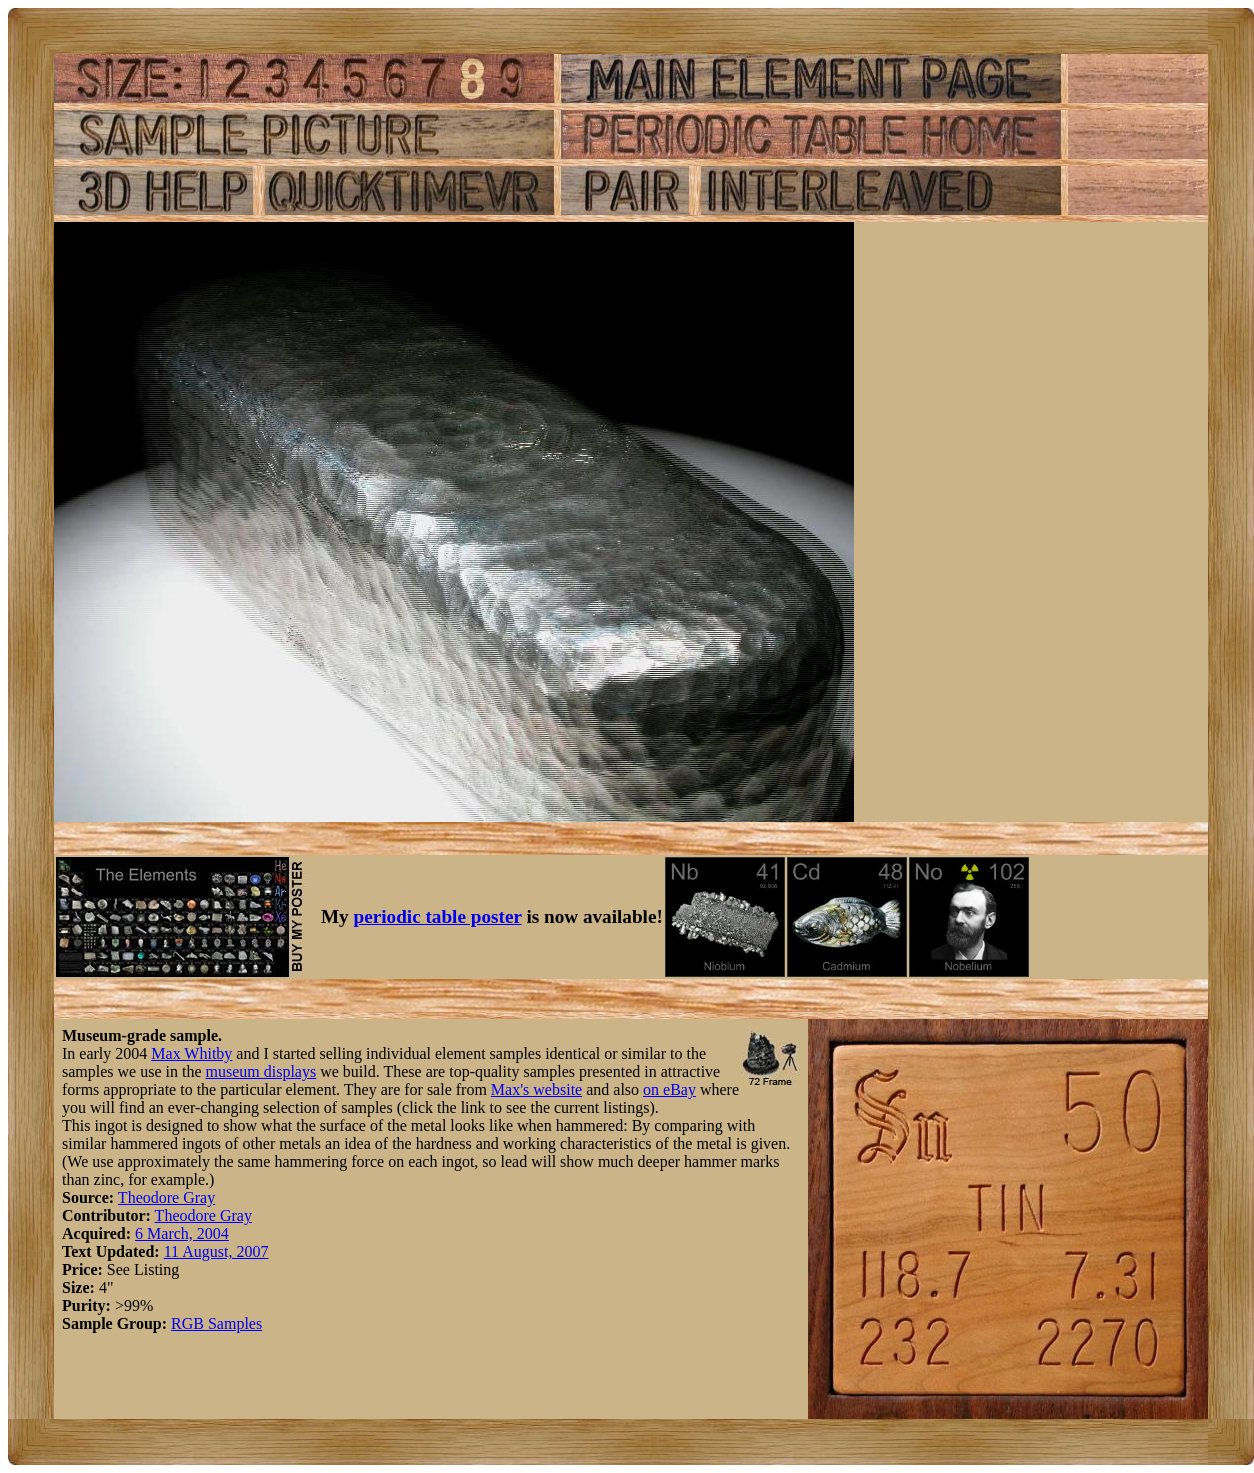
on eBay (669, 1089)
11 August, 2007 (216, 1251)
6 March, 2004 (182, 1233)
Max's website (536, 1089)
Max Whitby (191, 1053)
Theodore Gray (166, 1197)
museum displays (261, 1071)
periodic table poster (438, 916)
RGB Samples (216, 1323)
